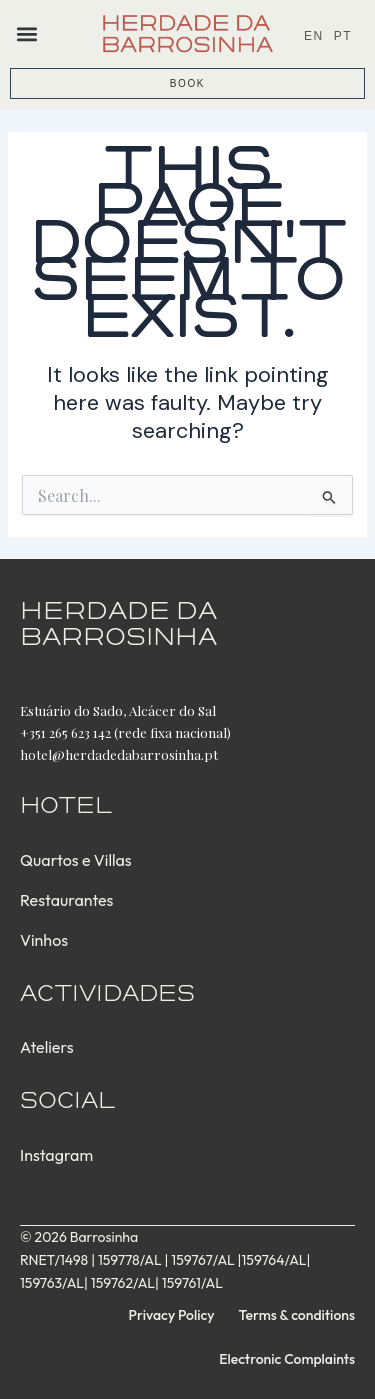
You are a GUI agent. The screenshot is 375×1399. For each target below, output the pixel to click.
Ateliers (46, 1047)
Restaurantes (66, 900)
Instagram (56, 1155)
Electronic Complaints (287, 1359)
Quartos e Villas (76, 860)
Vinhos (44, 940)
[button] (26, 33)
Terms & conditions (297, 1315)
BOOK (187, 83)
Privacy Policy (172, 1315)
